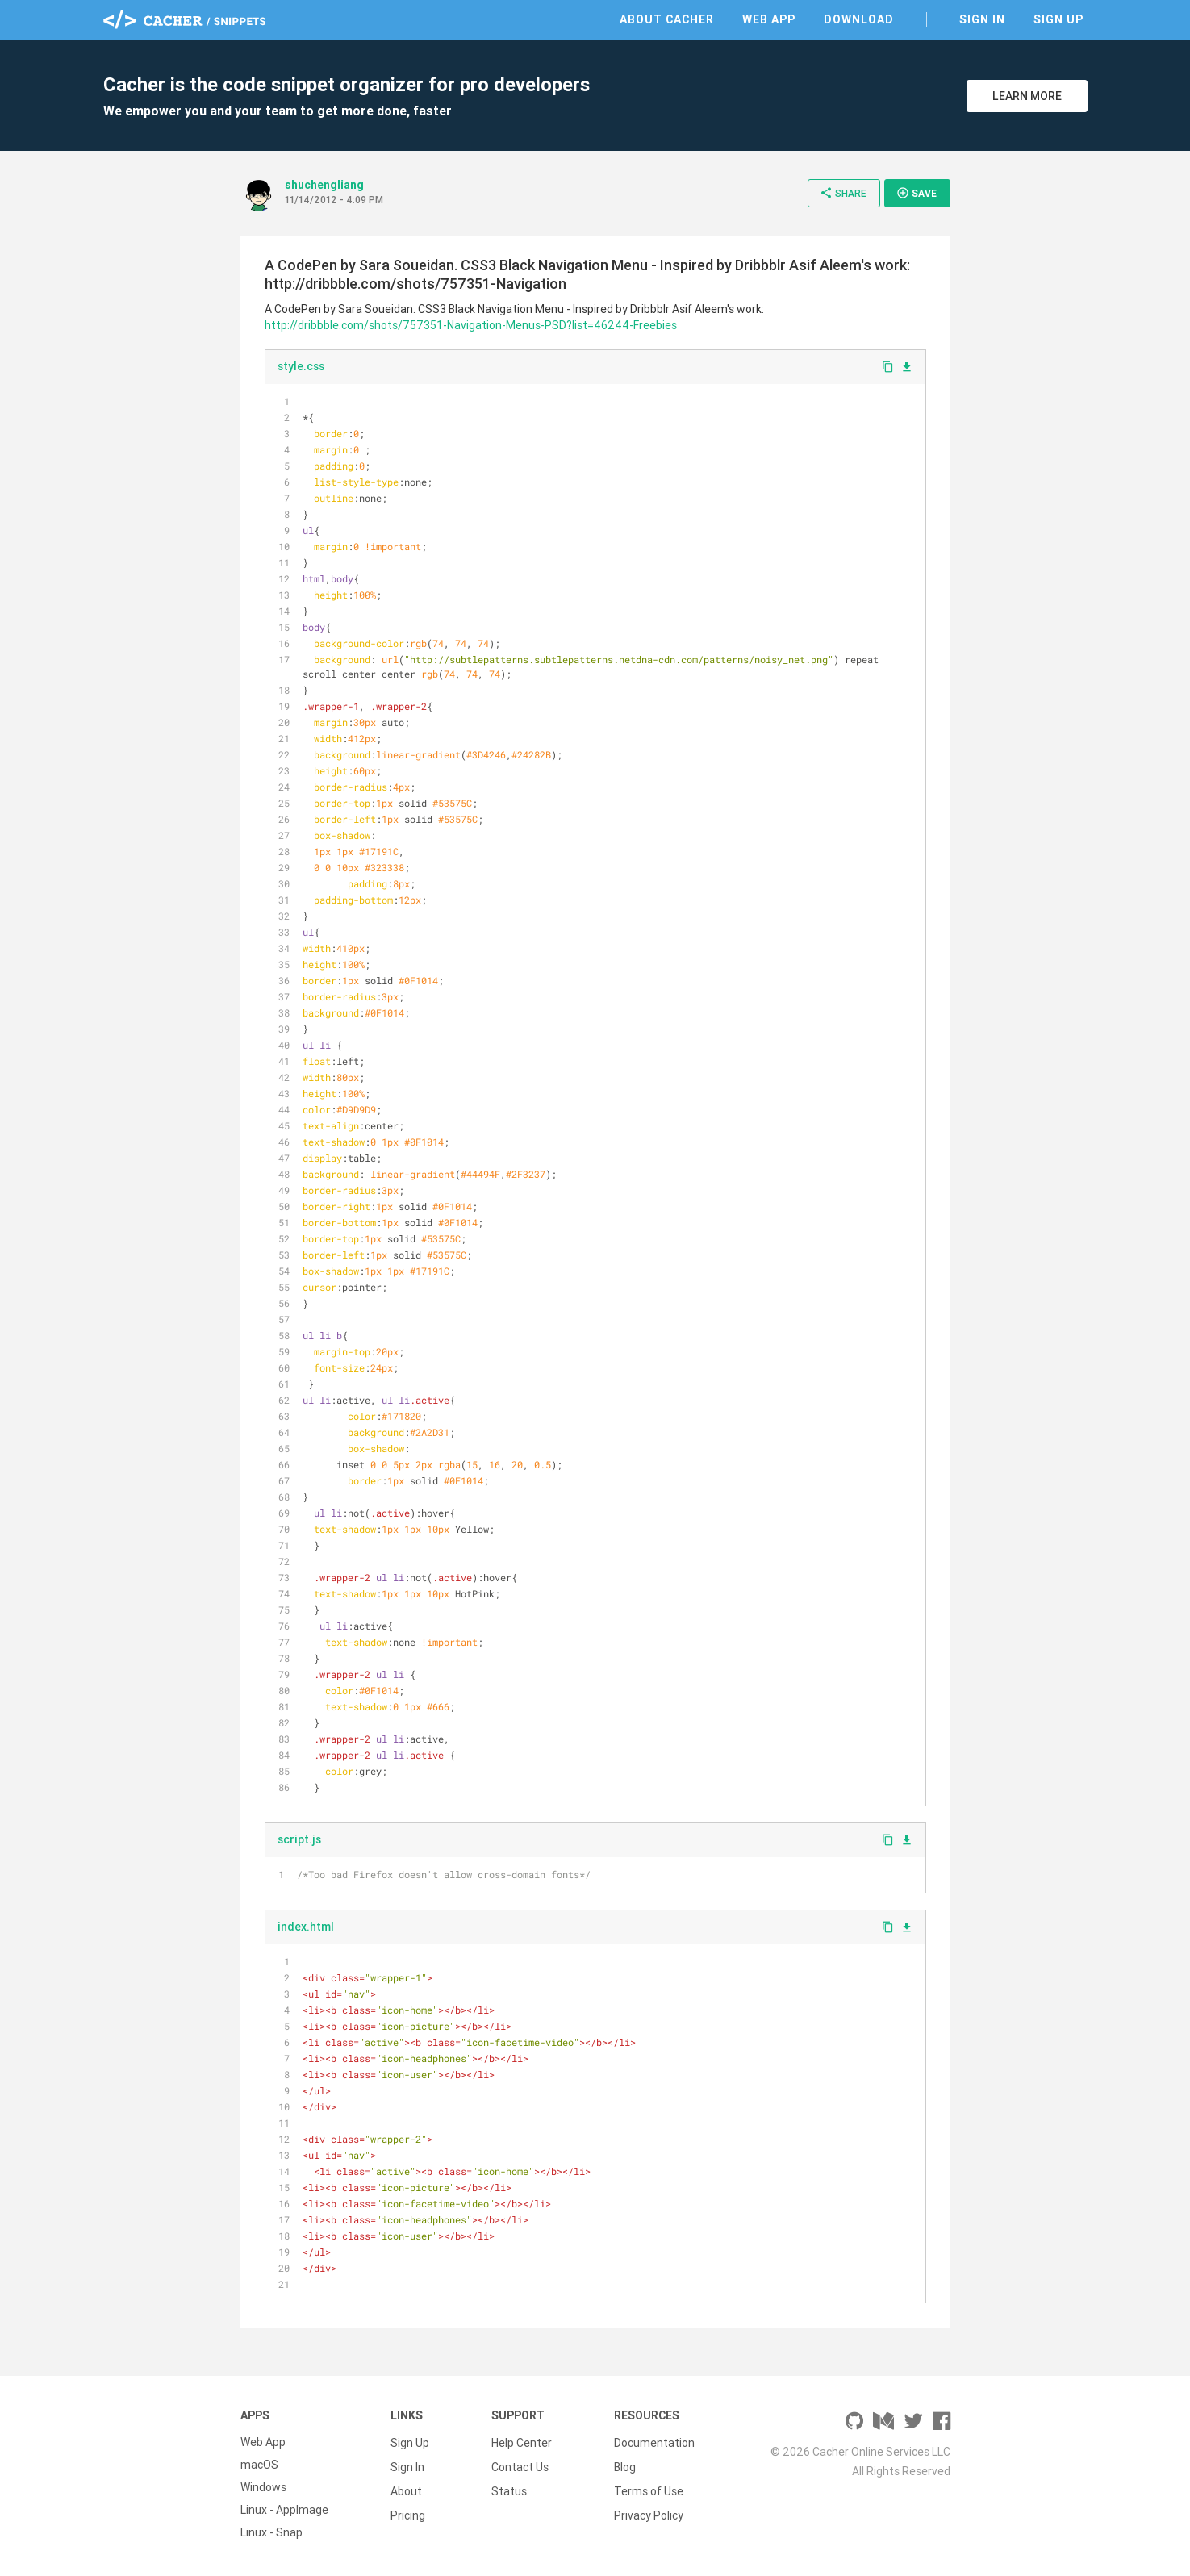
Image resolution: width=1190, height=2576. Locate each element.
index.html (306, 1926)
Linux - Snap (271, 2532)
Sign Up (1058, 19)
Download (859, 19)
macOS (259, 2464)
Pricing (407, 2510)
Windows (263, 2487)
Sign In (982, 19)
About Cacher (667, 19)
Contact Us (520, 2464)
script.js (299, 1839)
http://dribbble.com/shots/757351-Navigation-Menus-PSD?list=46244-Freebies (471, 325)
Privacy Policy (648, 2510)
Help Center (521, 2442)
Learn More (1027, 96)
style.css (301, 366)
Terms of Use (648, 2487)
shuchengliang (324, 184)
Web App (768, 19)
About (406, 2487)
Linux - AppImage (284, 2510)
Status (509, 2487)
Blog (625, 2464)
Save (916, 192)
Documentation (654, 2442)
